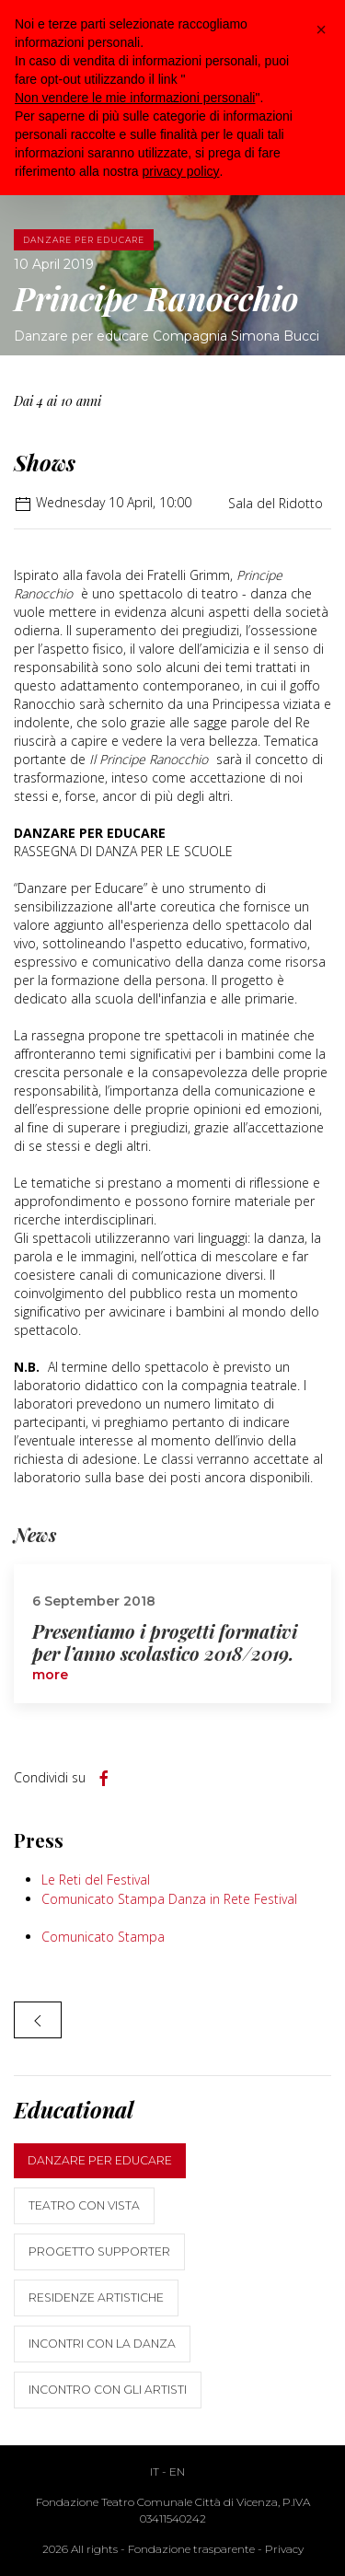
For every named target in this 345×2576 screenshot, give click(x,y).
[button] (321, 29)
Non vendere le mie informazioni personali (135, 97)
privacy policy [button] (181, 171)
